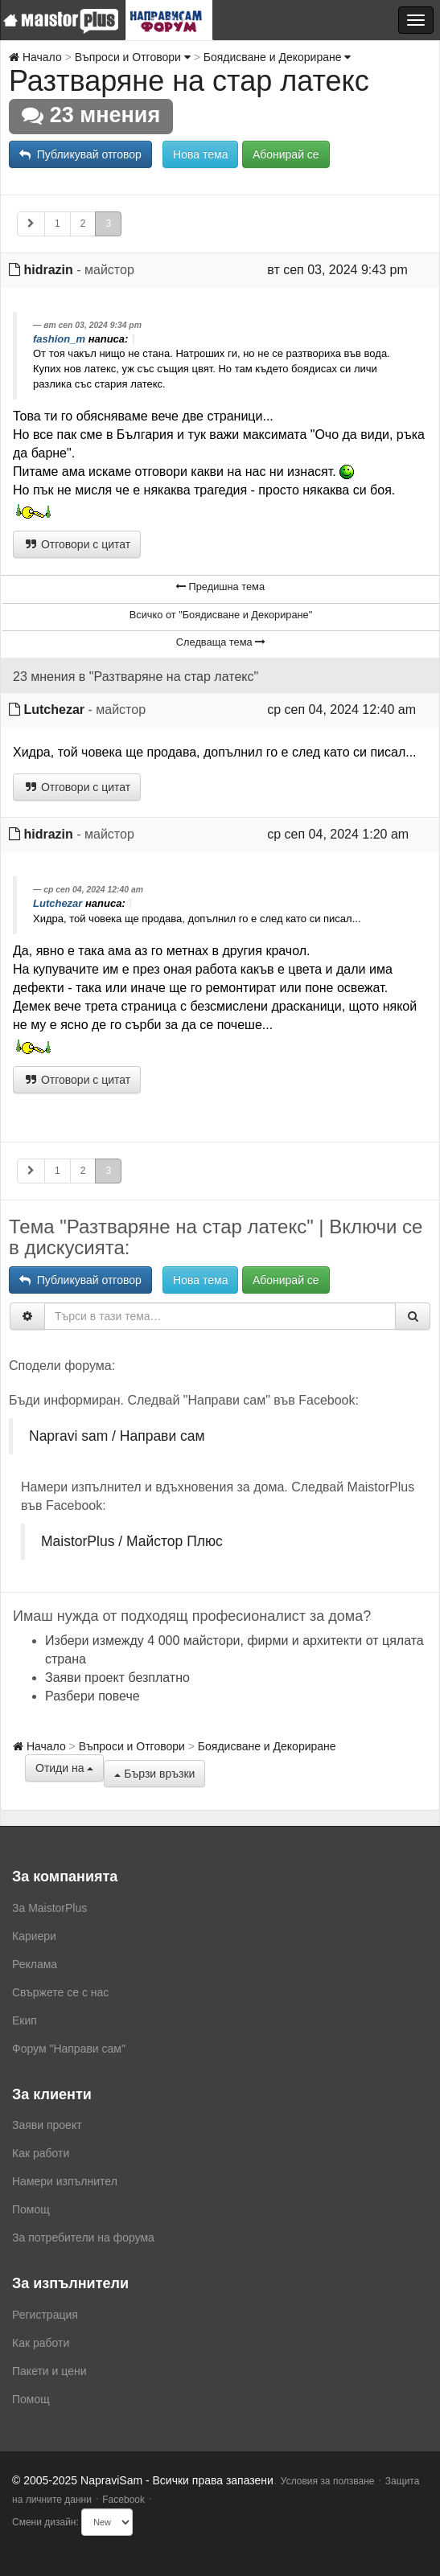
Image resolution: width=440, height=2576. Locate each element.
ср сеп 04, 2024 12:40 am (341, 709)
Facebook (123, 2499)
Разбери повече (92, 1696)
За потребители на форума (83, 2237)
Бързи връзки (154, 1773)
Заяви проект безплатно (117, 1677)
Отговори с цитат (76, 544)
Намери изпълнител (64, 2181)
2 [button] (83, 223)
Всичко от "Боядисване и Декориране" (221, 615)
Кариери (34, 1936)
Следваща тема (220, 642)
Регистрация (45, 2314)
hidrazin (47, 270)
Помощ (31, 2209)
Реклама (34, 1964)
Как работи (40, 2153)
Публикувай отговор (80, 154)
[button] (31, 223)
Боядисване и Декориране (278, 57)
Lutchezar (53, 709)
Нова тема (200, 154)
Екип (24, 2020)
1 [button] (57, 223)
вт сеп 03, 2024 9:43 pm (337, 270)
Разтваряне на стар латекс (189, 80)
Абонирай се (286, 154)
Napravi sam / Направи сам (117, 1436)
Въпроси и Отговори (133, 57)
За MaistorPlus (49, 1907)
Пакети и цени (49, 2371)
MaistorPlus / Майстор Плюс (132, 1541)
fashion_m (59, 339)
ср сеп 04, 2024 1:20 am (338, 834)
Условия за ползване (328, 2481)
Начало (35, 57)
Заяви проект (47, 2125)
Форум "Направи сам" (68, 2048)
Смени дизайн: (45, 2522)
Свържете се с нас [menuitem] (60, 1992)
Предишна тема (220, 586)
